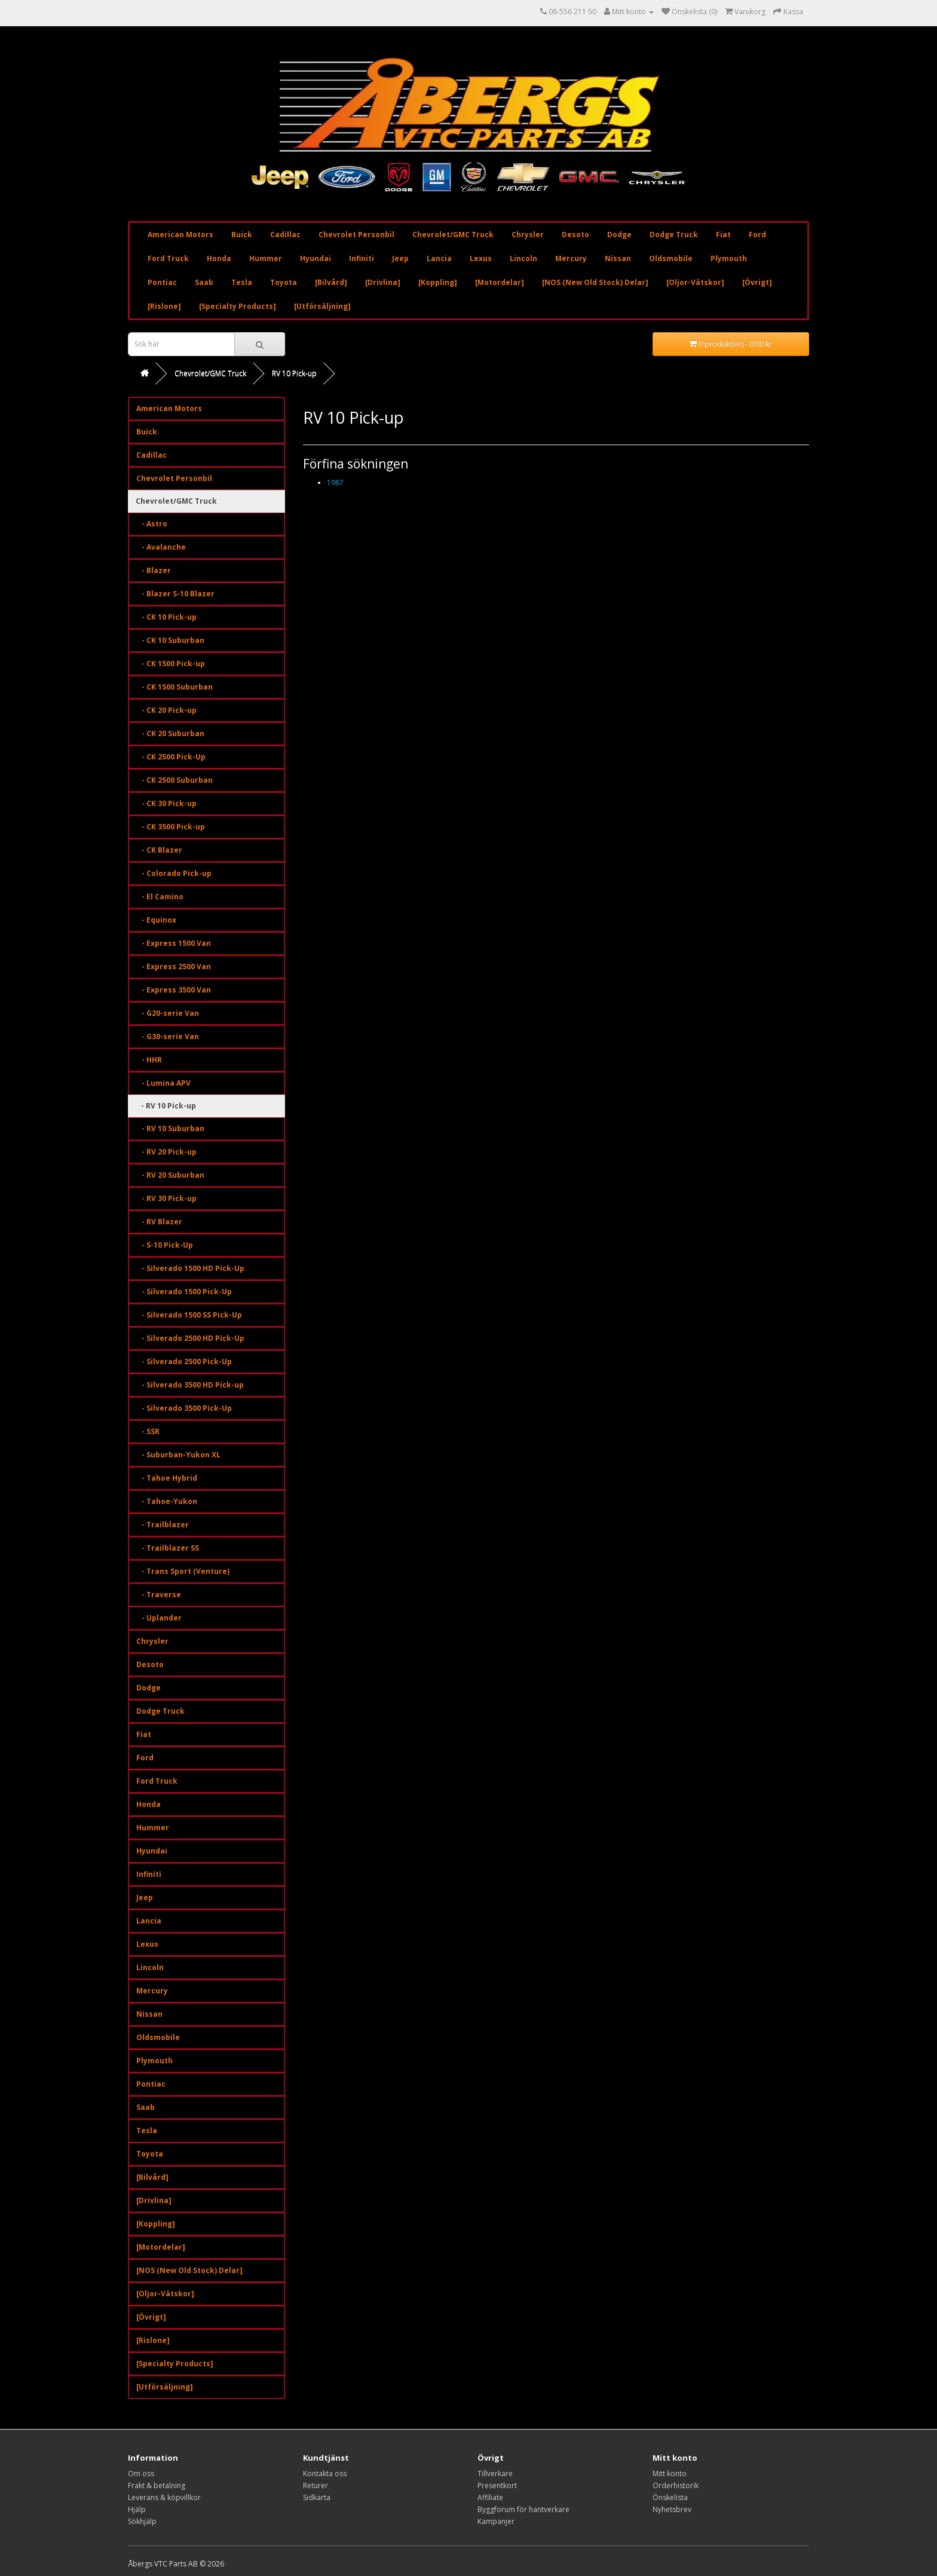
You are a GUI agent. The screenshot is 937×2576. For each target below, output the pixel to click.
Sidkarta (316, 2497)
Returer (315, 2485)
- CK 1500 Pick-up (170, 663)
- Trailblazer (162, 1525)
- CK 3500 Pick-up (170, 827)
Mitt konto (670, 2473)
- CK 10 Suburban (170, 640)
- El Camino (159, 897)
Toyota (283, 282)
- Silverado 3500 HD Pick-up (190, 1385)
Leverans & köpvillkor (164, 2497)
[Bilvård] (331, 282)
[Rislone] (164, 306)
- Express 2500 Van (173, 966)
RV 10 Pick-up (294, 373)
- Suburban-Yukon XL (178, 1455)
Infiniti (361, 258)
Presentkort (497, 2485)
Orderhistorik (676, 2485)
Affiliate (490, 2497)
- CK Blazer (159, 850)
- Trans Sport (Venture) (182, 1571)
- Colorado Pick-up (174, 873)
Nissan (618, 258)
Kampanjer (496, 2521)
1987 (335, 482)
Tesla (241, 282)
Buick (241, 234)
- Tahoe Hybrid (166, 1478)
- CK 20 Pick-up (166, 710)
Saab (204, 282)
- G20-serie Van (167, 1013)
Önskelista (670, 2497)
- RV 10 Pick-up (166, 1106)
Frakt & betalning (156, 2485)
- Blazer (153, 570)
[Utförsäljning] (322, 306)
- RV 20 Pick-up (166, 1152)
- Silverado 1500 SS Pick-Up (189, 1315)
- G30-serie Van (167, 1036)
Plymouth (729, 258)
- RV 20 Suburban (170, 1175)
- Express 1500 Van (173, 943)
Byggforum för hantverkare (523, 2509)
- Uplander (159, 1618)
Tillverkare (495, 2473)
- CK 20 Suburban (170, 733)
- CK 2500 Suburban (174, 780)
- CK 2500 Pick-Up (171, 757)
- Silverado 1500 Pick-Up (184, 1292)
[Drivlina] (382, 282)
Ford (757, 234)
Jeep (400, 258)
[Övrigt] (757, 282)
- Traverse (158, 1594)
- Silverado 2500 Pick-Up (184, 1361)
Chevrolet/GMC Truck (453, 234)
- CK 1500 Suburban (174, 687)
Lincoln (523, 258)
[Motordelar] (499, 282)
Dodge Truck (674, 234)
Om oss (141, 2473)
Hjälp (137, 2509)
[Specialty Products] (237, 306)
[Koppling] (437, 282)
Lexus (481, 258)
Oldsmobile (671, 258)
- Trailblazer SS (167, 1548)
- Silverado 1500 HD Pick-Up (190, 1268)
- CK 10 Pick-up (166, 617)
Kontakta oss (325, 2473)
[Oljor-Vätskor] (695, 282)
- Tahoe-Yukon (166, 1501)
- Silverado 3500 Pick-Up (184, 1408)
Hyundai (315, 258)
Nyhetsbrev (672, 2509)
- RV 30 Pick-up (166, 1198)
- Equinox (156, 920)
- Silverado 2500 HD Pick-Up (190, 1338)
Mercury (571, 258)
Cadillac (285, 234)
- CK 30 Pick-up (166, 803)
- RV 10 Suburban (170, 1128)
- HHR (149, 1060)
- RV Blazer (159, 1222)
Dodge (619, 234)
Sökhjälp (142, 2521)
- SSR (148, 1431)
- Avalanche (161, 547)
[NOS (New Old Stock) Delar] (595, 282)
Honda (219, 258)
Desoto (575, 234)
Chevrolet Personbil (356, 234)
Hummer (265, 258)
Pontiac (162, 282)
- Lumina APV (163, 1083)
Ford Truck (168, 258)
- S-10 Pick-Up (164, 1245)
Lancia (439, 258)
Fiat (723, 234)
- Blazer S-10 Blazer (175, 594)
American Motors (180, 234)
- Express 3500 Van (173, 990)
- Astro (151, 524)
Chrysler (528, 234)
